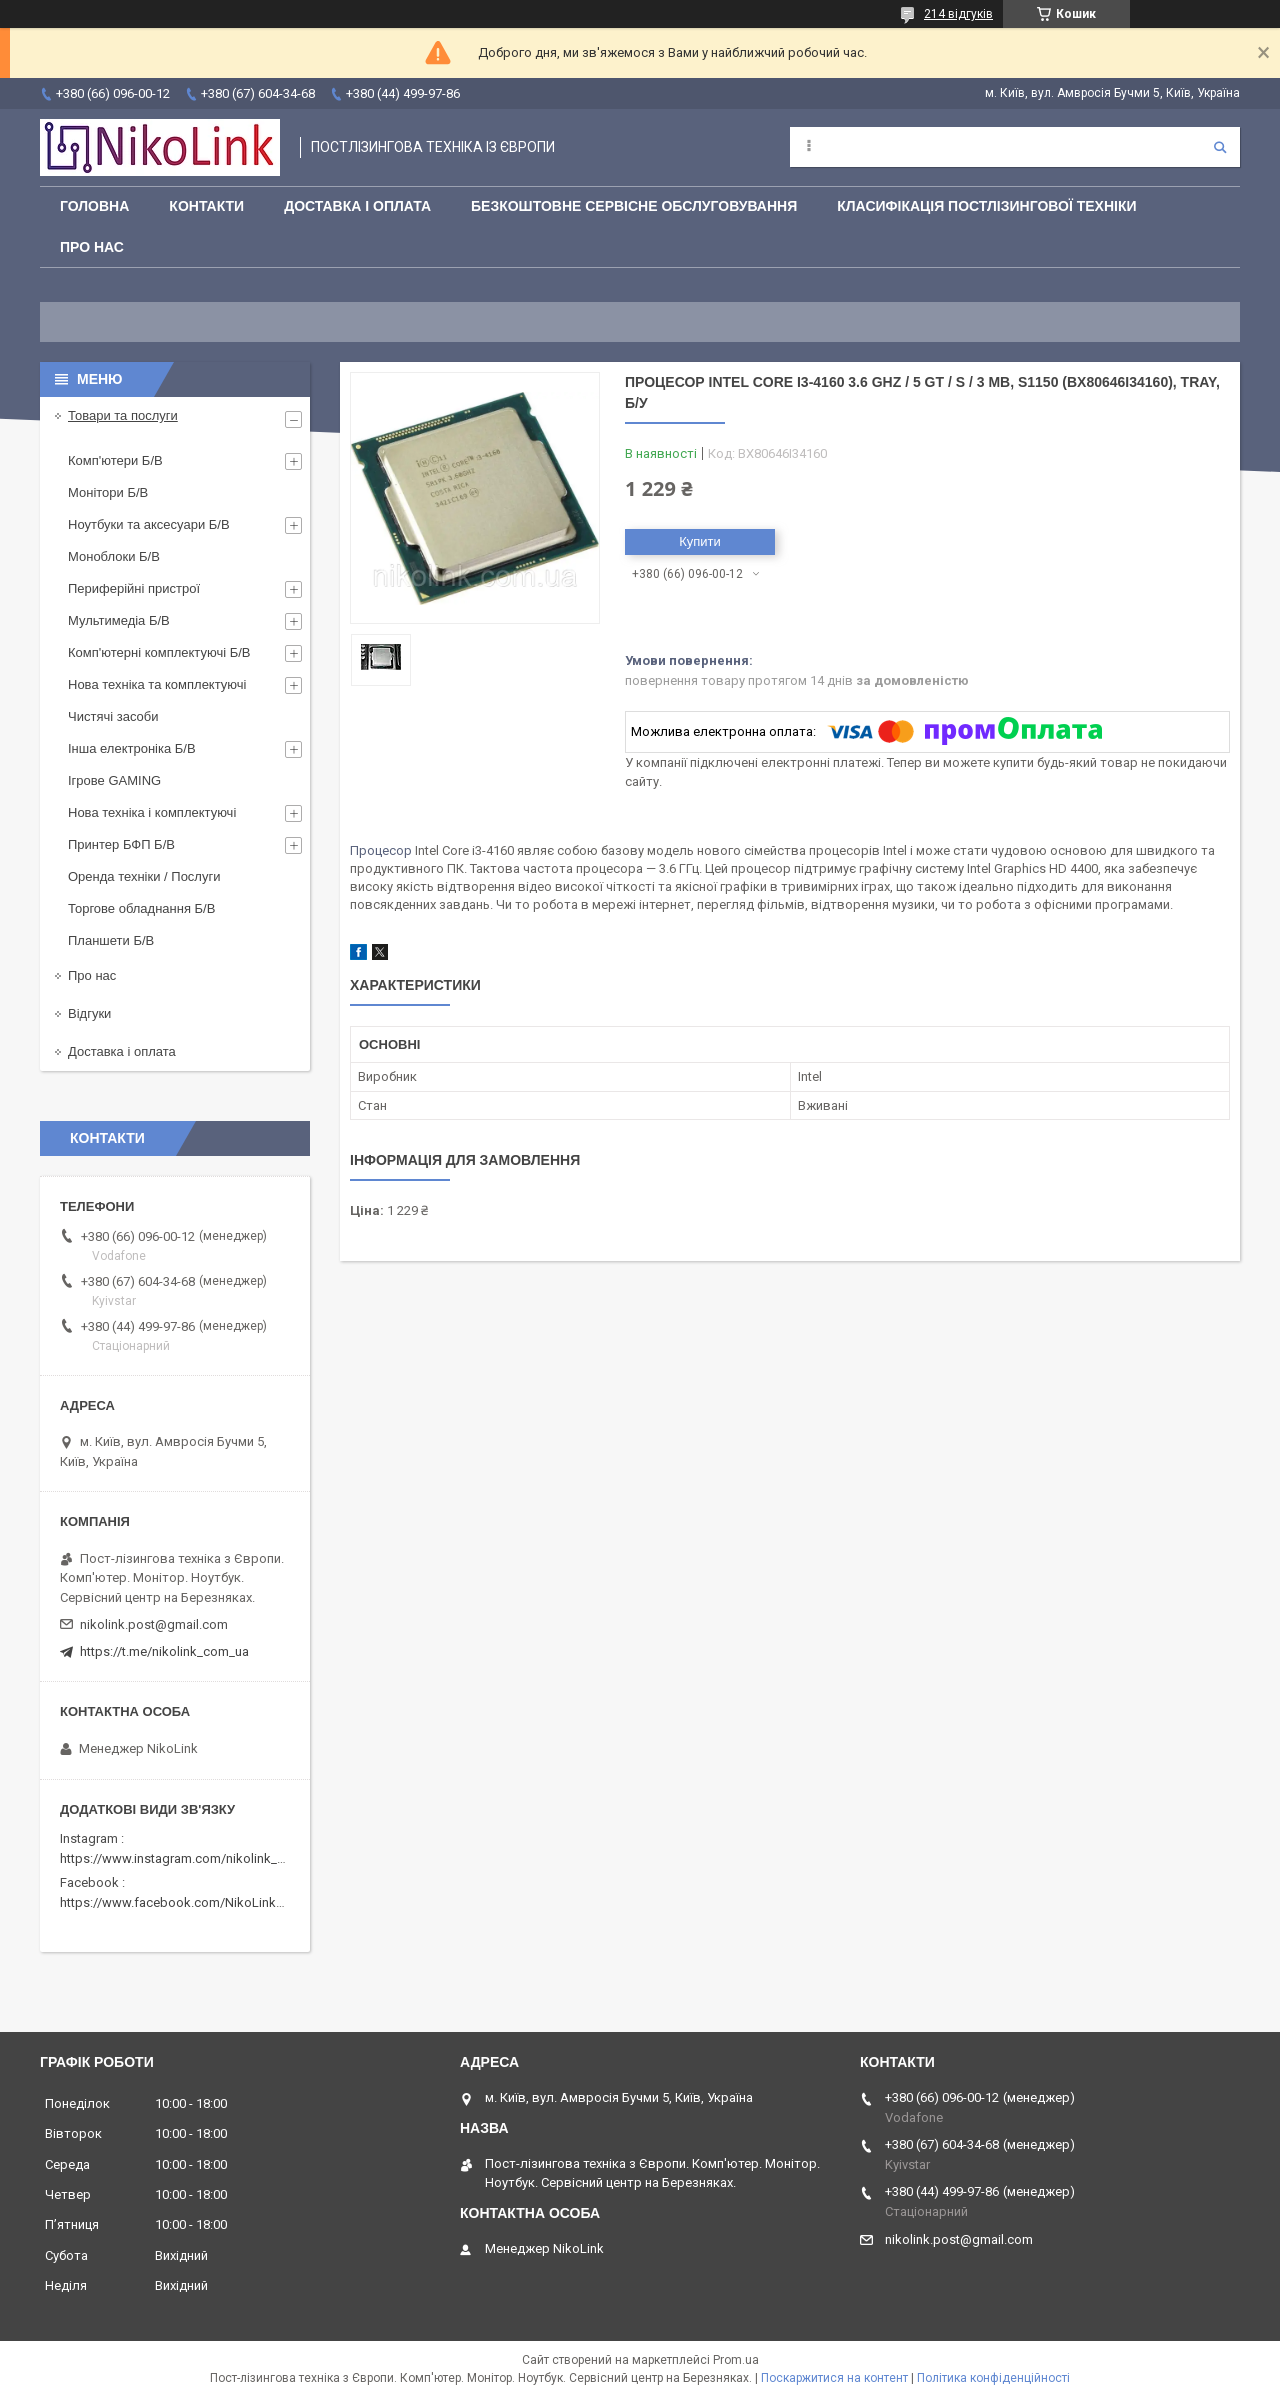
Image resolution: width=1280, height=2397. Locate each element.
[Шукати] (1220, 147)
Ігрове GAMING (114, 780)
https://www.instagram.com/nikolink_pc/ (178, 1858)
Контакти (206, 206)
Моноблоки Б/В (114, 556)
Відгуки (89, 1013)
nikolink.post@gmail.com (154, 1624)
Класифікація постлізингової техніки (986, 206)
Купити (700, 541)
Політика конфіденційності (993, 2378)
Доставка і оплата (357, 206)
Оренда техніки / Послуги (144, 876)
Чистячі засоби (113, 716)
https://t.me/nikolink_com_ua (164, 1651)
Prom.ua (736, 2360)
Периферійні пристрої (134, 588)
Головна (94, 206)
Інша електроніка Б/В (132, 748)
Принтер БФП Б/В (121, 844)
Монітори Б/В (108, 492)
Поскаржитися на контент (834, 2378)
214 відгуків (958, 14)
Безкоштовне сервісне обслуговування (634, 206)
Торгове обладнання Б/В (141, 908)
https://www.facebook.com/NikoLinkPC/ (178, 1902)
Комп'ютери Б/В (115, 460)
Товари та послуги (123, 415)
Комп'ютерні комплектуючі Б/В (159, 652)
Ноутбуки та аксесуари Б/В (149, 524)
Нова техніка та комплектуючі (157, 684)
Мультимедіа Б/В (119, 620)
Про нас (92, 247)
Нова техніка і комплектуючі (152, 812)
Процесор (381, 850)
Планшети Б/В (111, 940)
